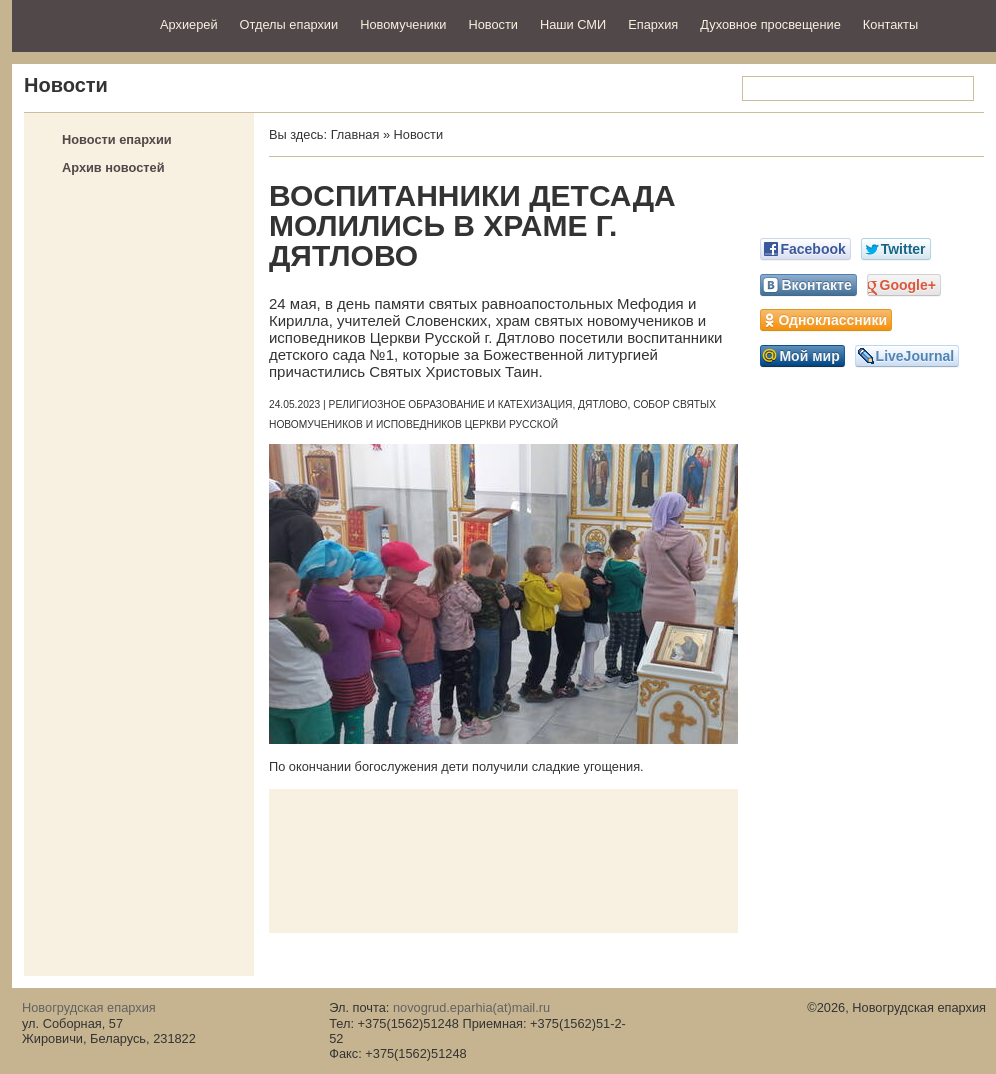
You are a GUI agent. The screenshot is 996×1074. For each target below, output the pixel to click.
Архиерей (189, 24)
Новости (493, 24)
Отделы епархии (289, 24)
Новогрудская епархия (79, 23)
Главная (355, 134)
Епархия (653, 24)
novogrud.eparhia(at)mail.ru (471, 1007)
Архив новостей (113, 167)
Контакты (890, 24)
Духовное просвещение (770, 24)
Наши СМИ (573, 24)
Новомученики (403, 24)
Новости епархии (117, 139)
